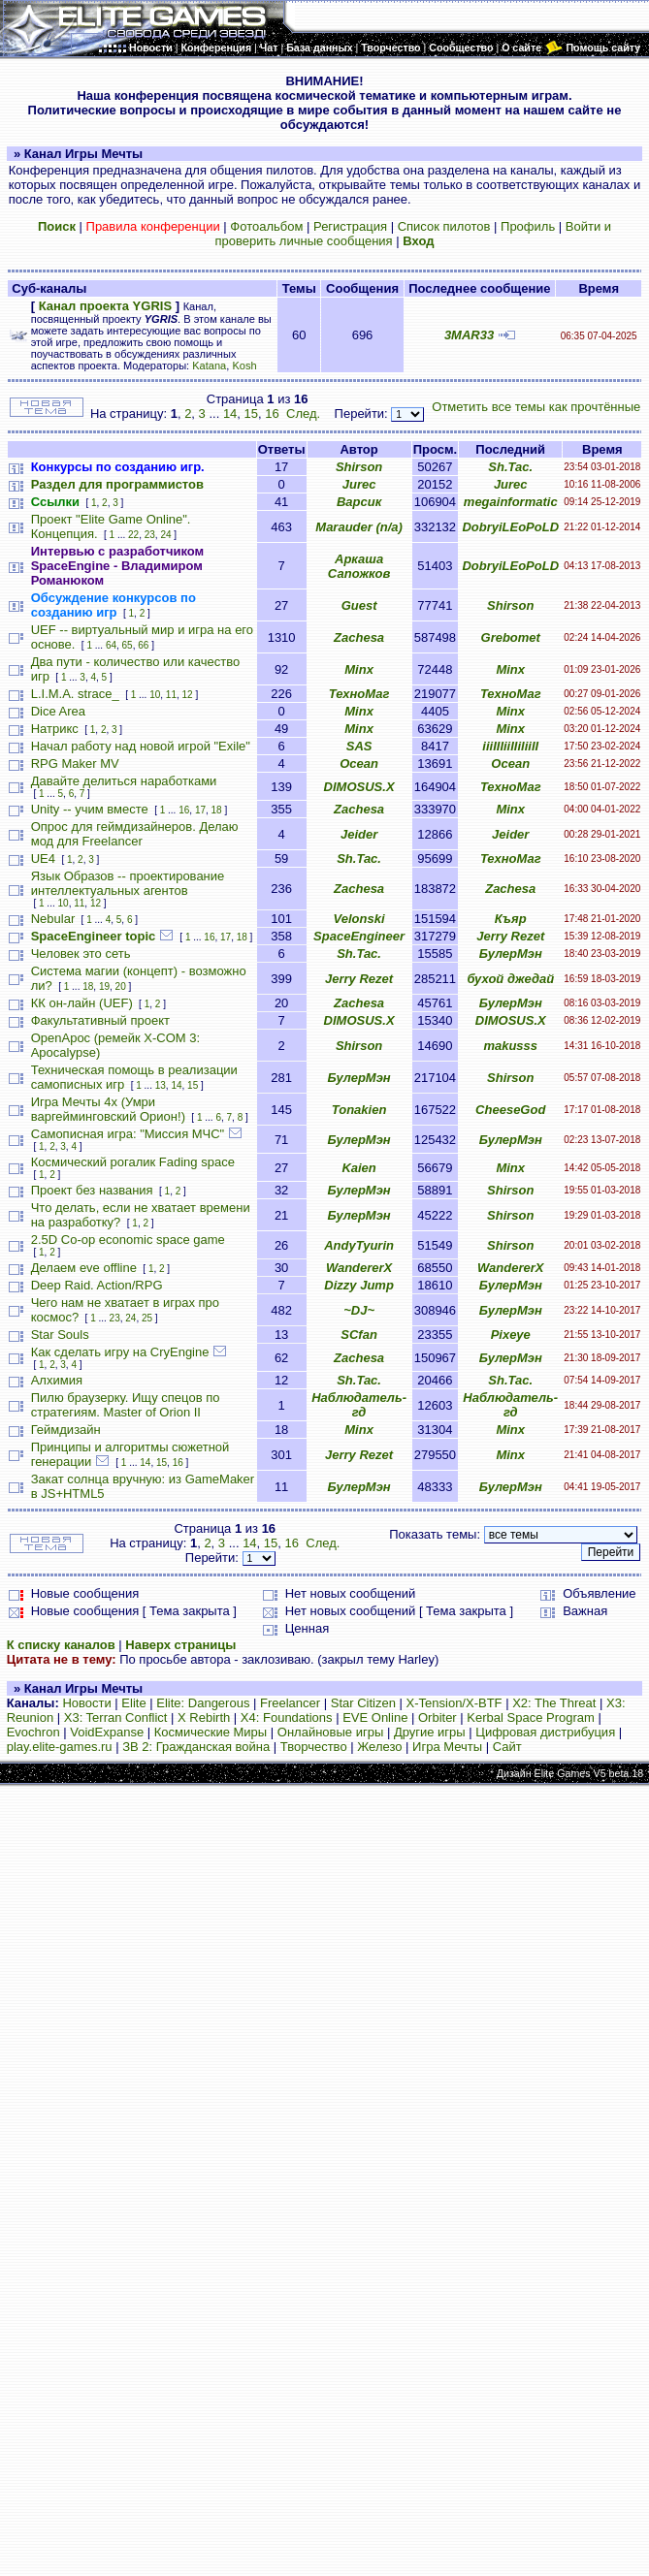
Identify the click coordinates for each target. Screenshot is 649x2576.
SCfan (359, 1334)
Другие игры (430, 1732)
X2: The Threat (554, 1703)
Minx (358, 669)
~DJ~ (358, 1310)
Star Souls (60, 1334)
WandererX (359, 1267)
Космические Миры (210, 1732)
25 (147, 1318)
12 (187, 694)
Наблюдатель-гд (358, 1404)
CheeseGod (510, 1109)
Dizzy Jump (359, 1285)
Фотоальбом (266, 226)
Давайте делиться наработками (124, 781)
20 (120, 986)
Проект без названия (92, 1190)
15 (251, 413)
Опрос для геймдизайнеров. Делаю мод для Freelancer (135, 833)
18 (216, 810)
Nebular (53, 918)
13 (160, 1085)
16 (271, 413)
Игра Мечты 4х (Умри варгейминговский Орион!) (108, 1109)
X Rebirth (204, 1717)
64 (111, 645)
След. (303, 413)
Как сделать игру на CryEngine (120, 1352)
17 (200, 810)
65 (127, 645)
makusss (510, 1045)
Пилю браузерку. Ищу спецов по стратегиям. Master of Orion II (125, 1404)
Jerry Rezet (510, 936)
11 (171, 694)
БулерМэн (510, 953)
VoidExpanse (107, 1732)
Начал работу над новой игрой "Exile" (140, 746)
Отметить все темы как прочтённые (536, 406)
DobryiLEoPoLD (510, 527)
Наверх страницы (180, 1645)
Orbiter (437, 1717)
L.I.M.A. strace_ (75, 693)
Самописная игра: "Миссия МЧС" (127, 1134)
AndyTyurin (359, 1245)
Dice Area (58, 711)
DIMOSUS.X (359, 786)
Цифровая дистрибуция (545, 1732)
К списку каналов (61, 1645)
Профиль (528, 226)
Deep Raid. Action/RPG (97, 1285)
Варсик (359, 501)
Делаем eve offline (84, 1267)
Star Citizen (363, 1703)
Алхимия (56, 1380)
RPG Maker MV (75, 763)
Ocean (359, 763)
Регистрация (350, 226)
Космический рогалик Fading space (133, 1162)
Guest (359, 605)
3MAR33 (469, 335)
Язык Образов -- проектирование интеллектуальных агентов (128, 883)
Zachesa (359, 637)
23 (150, 534)
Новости (86, 1703)
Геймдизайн (66, 1429)
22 (133, 534)
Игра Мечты (447, 1746)
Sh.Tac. (510, 467)
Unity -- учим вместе (89, 809)
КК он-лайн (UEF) (82, 1003)
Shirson (359, 467)
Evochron (33, 1732)
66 (143, 645)
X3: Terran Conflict (116, 1717)
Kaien (358, 1168)
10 (154, 694)
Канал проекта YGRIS (105, 306)
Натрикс (55, 728)
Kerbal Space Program (531, 1717)
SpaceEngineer (359, 936)
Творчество (313, 1746)
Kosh (244, 365)
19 (104, 986)
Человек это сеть (81, 953)
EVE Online (374, 1717)
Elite (133, 1703)
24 (165, 534)
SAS (359, 746)
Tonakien (359, 1109)
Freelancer (290, 1703)
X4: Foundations (287, 1717)
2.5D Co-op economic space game (128, 1239)
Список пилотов (444, 226)
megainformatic (511, 501)
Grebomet (510, 637)
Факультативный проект (100, 1020)
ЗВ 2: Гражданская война (196, 1746)
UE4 (43, 858)
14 (230, 413)
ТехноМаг (359, 693)
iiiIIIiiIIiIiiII (510, 746)
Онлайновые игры (330, 1732)
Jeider (359, 834)
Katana (209, 365)
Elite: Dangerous (202, 1703)
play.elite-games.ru (60, 1746)
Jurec (359, 484)
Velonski (359, 918)
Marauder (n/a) (359, 527)
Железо (379, 1746)
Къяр (511, 918)
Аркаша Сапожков (359, 566)
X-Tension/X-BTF (454, 1703)
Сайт (507, 1746)
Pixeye (511, 1334)
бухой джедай (510, 978)
